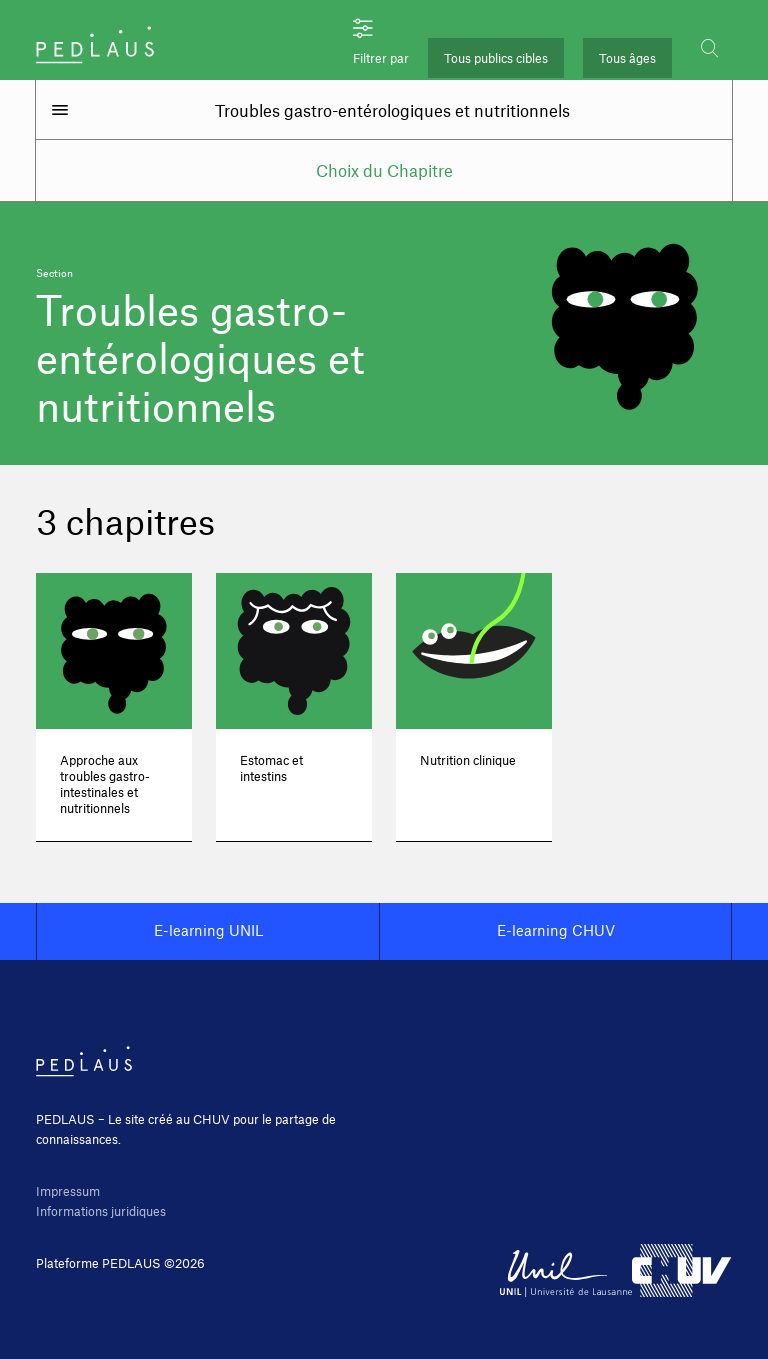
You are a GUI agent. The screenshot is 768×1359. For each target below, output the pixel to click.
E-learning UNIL (208, 930)
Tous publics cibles (496, 58)
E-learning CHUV (556, 930)
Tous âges (627, 58)
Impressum (68, 1191)
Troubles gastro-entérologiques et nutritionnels (392, 110)
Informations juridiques (101, 1211)
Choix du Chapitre (384, 170)
